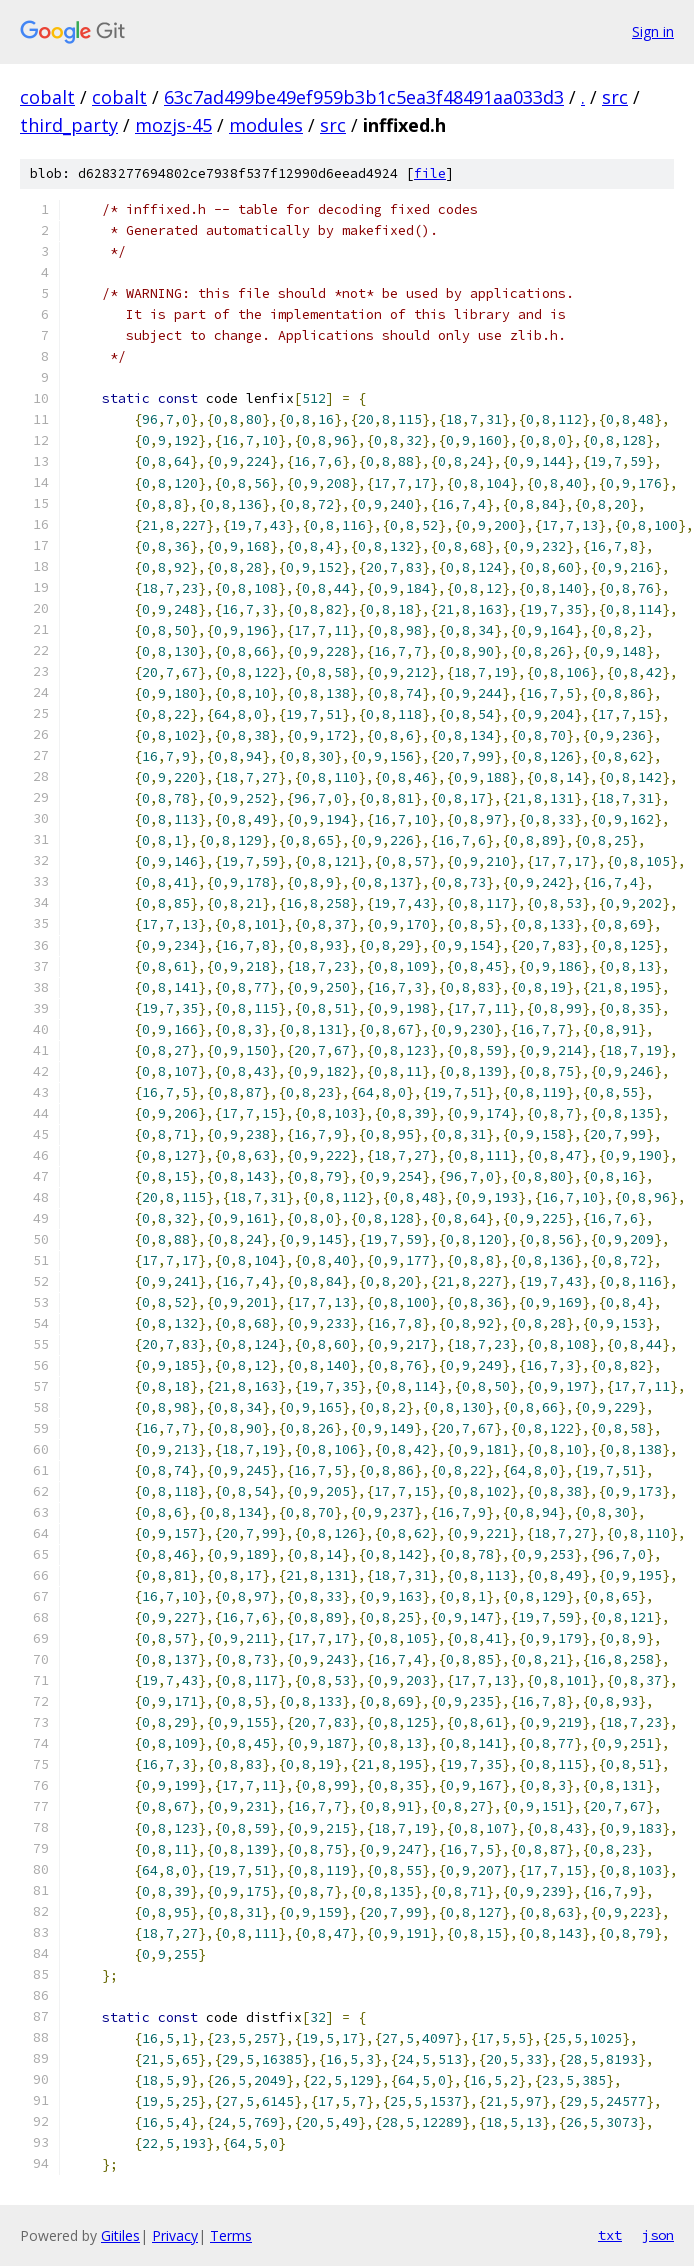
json (658, 2235)
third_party (69, 125)
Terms (231, 2235)
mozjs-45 (173, 125)
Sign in (653, 31)
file (430, 173)
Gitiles (120, 2235)
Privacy (175, 2235)
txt (610, 2235)
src (615, 97)
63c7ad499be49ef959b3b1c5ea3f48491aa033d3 (364, 97)
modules (266, 125)
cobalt (47, 97)
